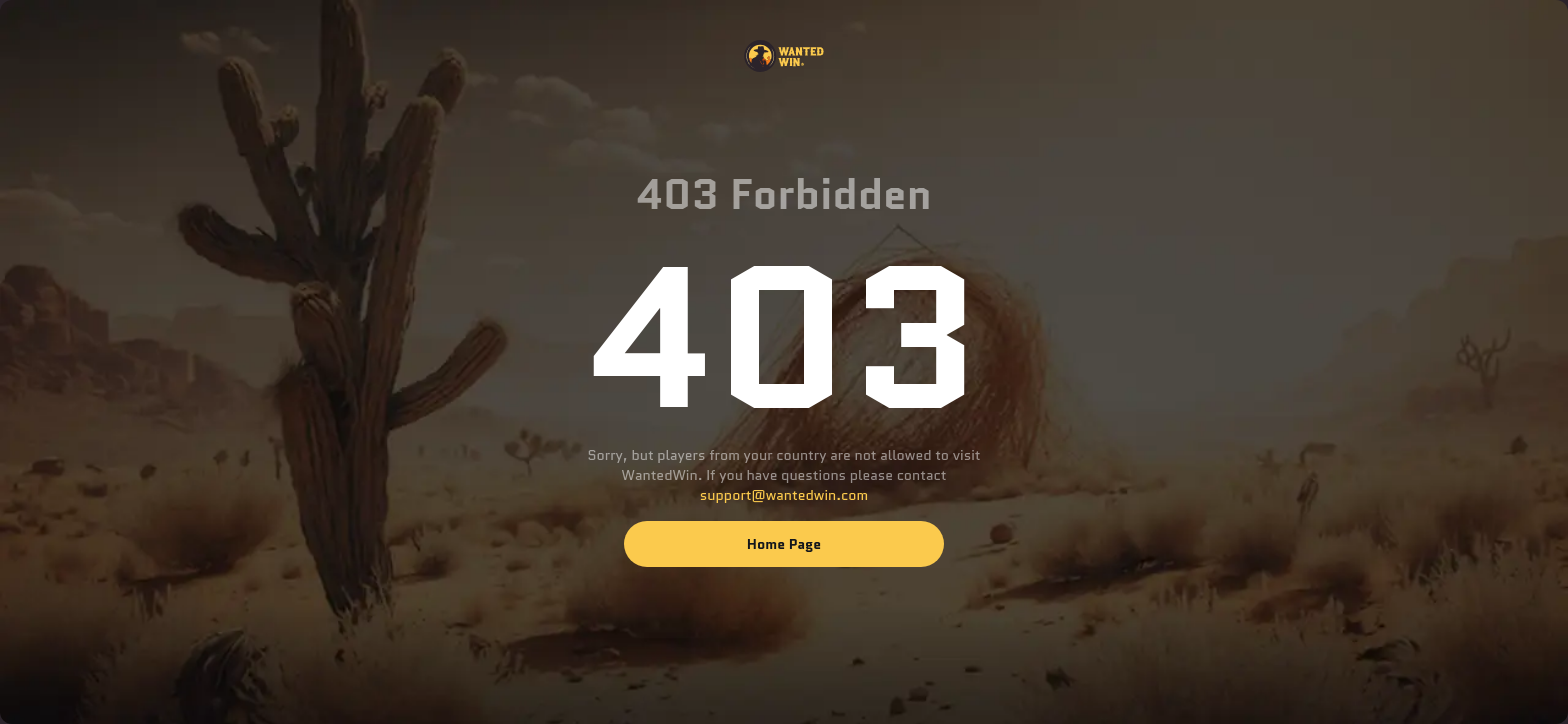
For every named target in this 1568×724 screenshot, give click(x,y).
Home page (784, 544)
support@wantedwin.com (784, 495)
